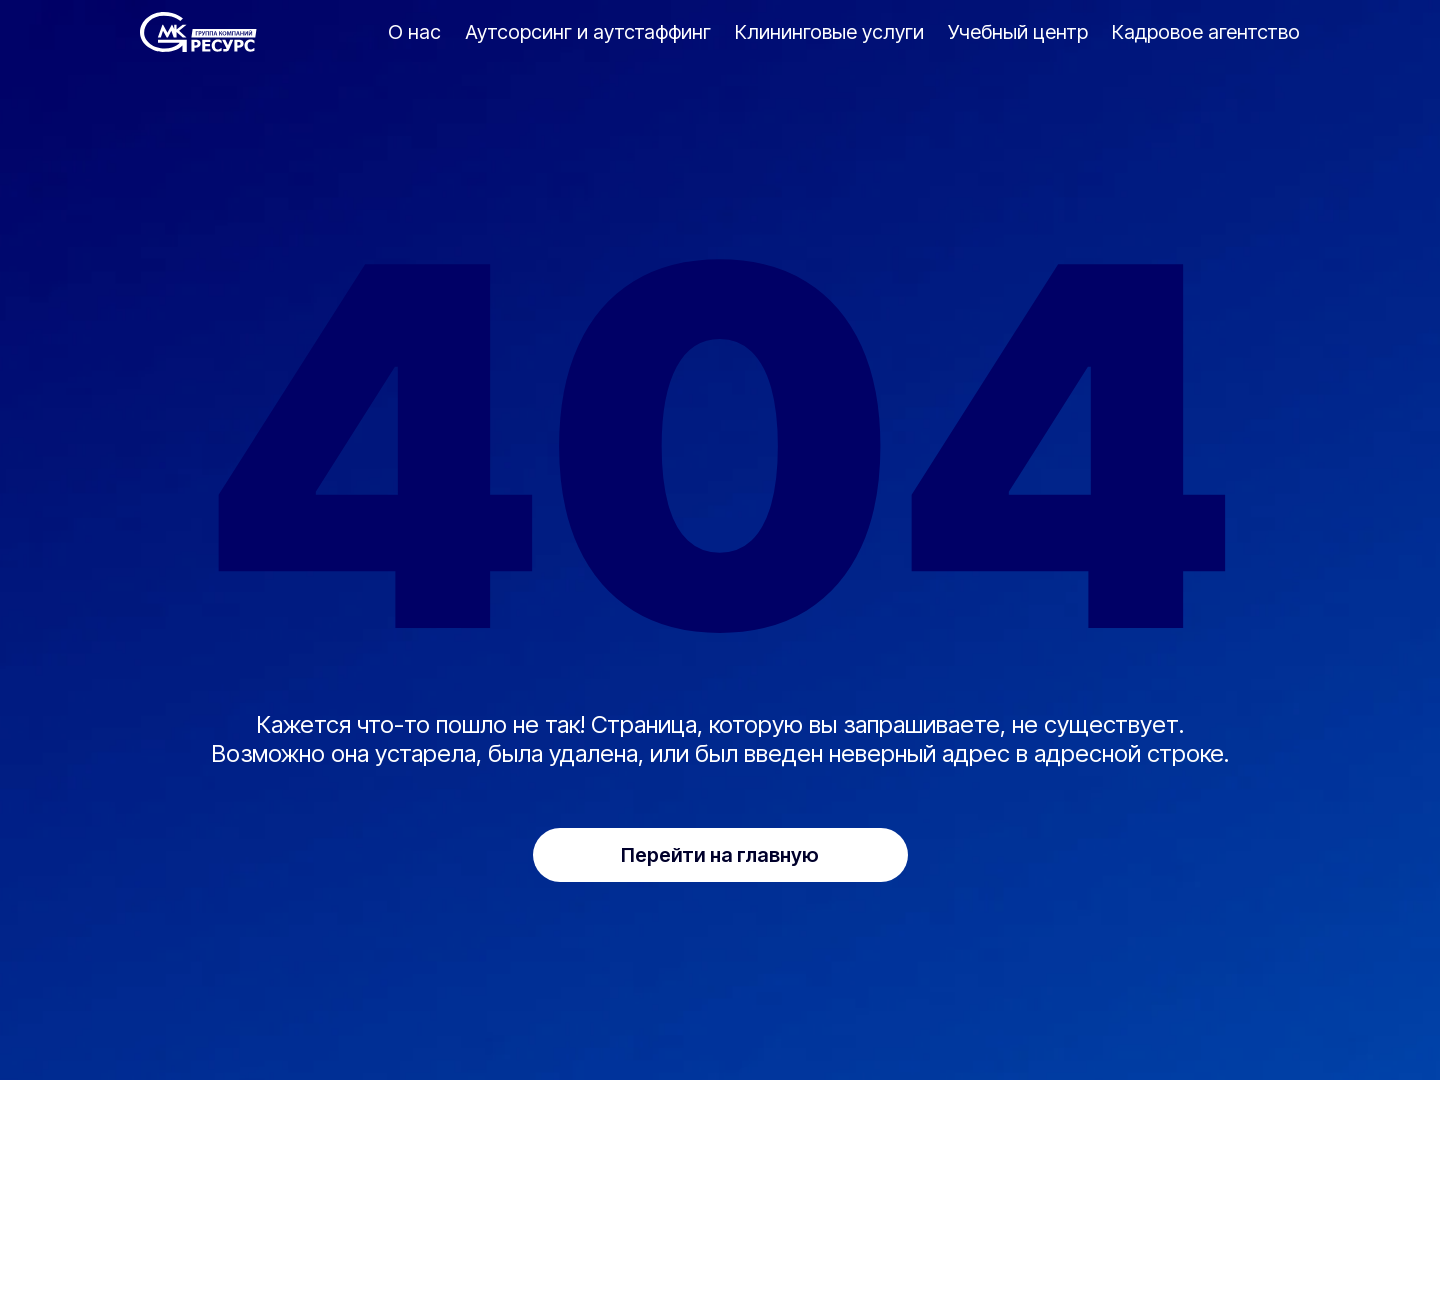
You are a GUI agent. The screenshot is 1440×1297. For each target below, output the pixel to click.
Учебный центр (1018, 32)
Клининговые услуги (829, 32)
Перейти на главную (720, 855)
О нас (414, 32)
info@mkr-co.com (413, 1220)
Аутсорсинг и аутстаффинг (588, 32)
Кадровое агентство (1206, 32)
